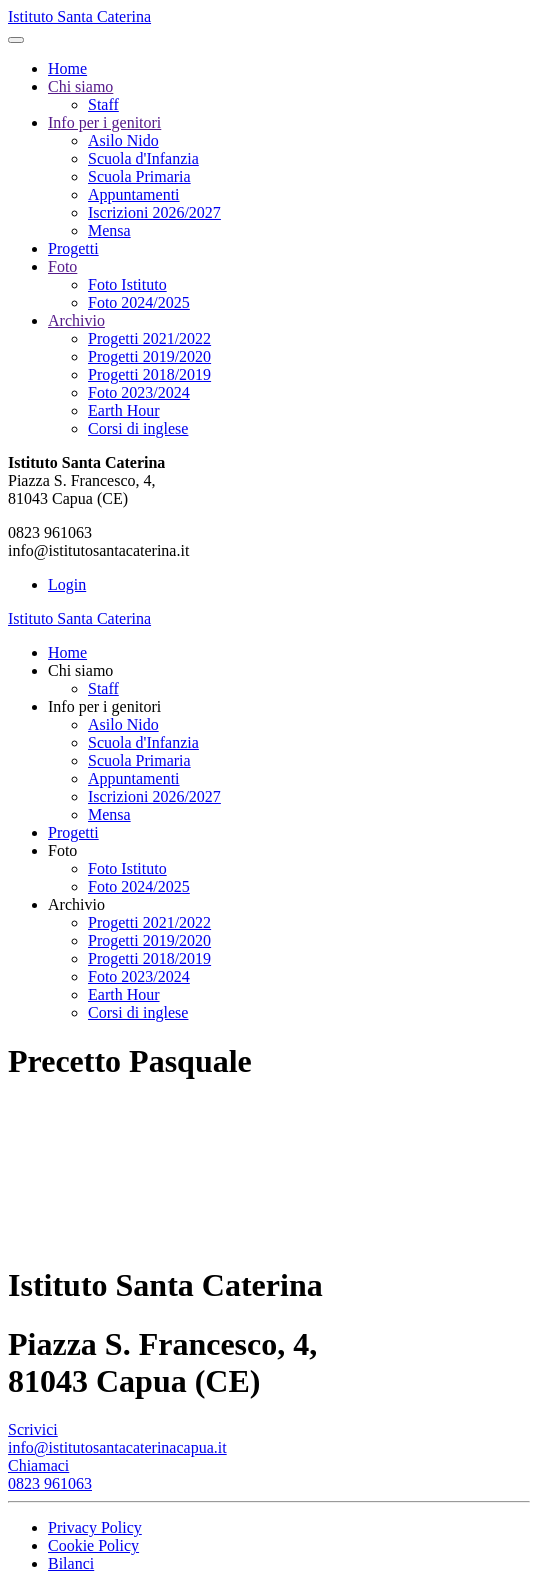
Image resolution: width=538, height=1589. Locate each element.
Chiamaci (38, 1465)
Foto (62, 266)
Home (67, 68)
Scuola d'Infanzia (143, 158)
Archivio (76, 320)
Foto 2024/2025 (139, 302)
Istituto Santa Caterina (79, 16)
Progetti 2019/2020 (149, 356)
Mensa (109, 230)
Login (67, 584)
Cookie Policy (93, 1545)
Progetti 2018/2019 (149, 374)
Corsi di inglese (138, 428)
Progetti (73, 248)
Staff (103, 104)
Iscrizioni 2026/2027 (154, 212)
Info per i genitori (104, 122)
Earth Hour (124, 410)
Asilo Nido (123, 140)
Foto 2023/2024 (139, 392)
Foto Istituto (127, 284)
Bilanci (71, 1563)
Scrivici (33, 1429)
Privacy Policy (95, 1527)
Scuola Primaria (139, 176)
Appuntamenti (134, 194)
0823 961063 (50, 1483)
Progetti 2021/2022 (149, 338)
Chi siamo (80, 86)
